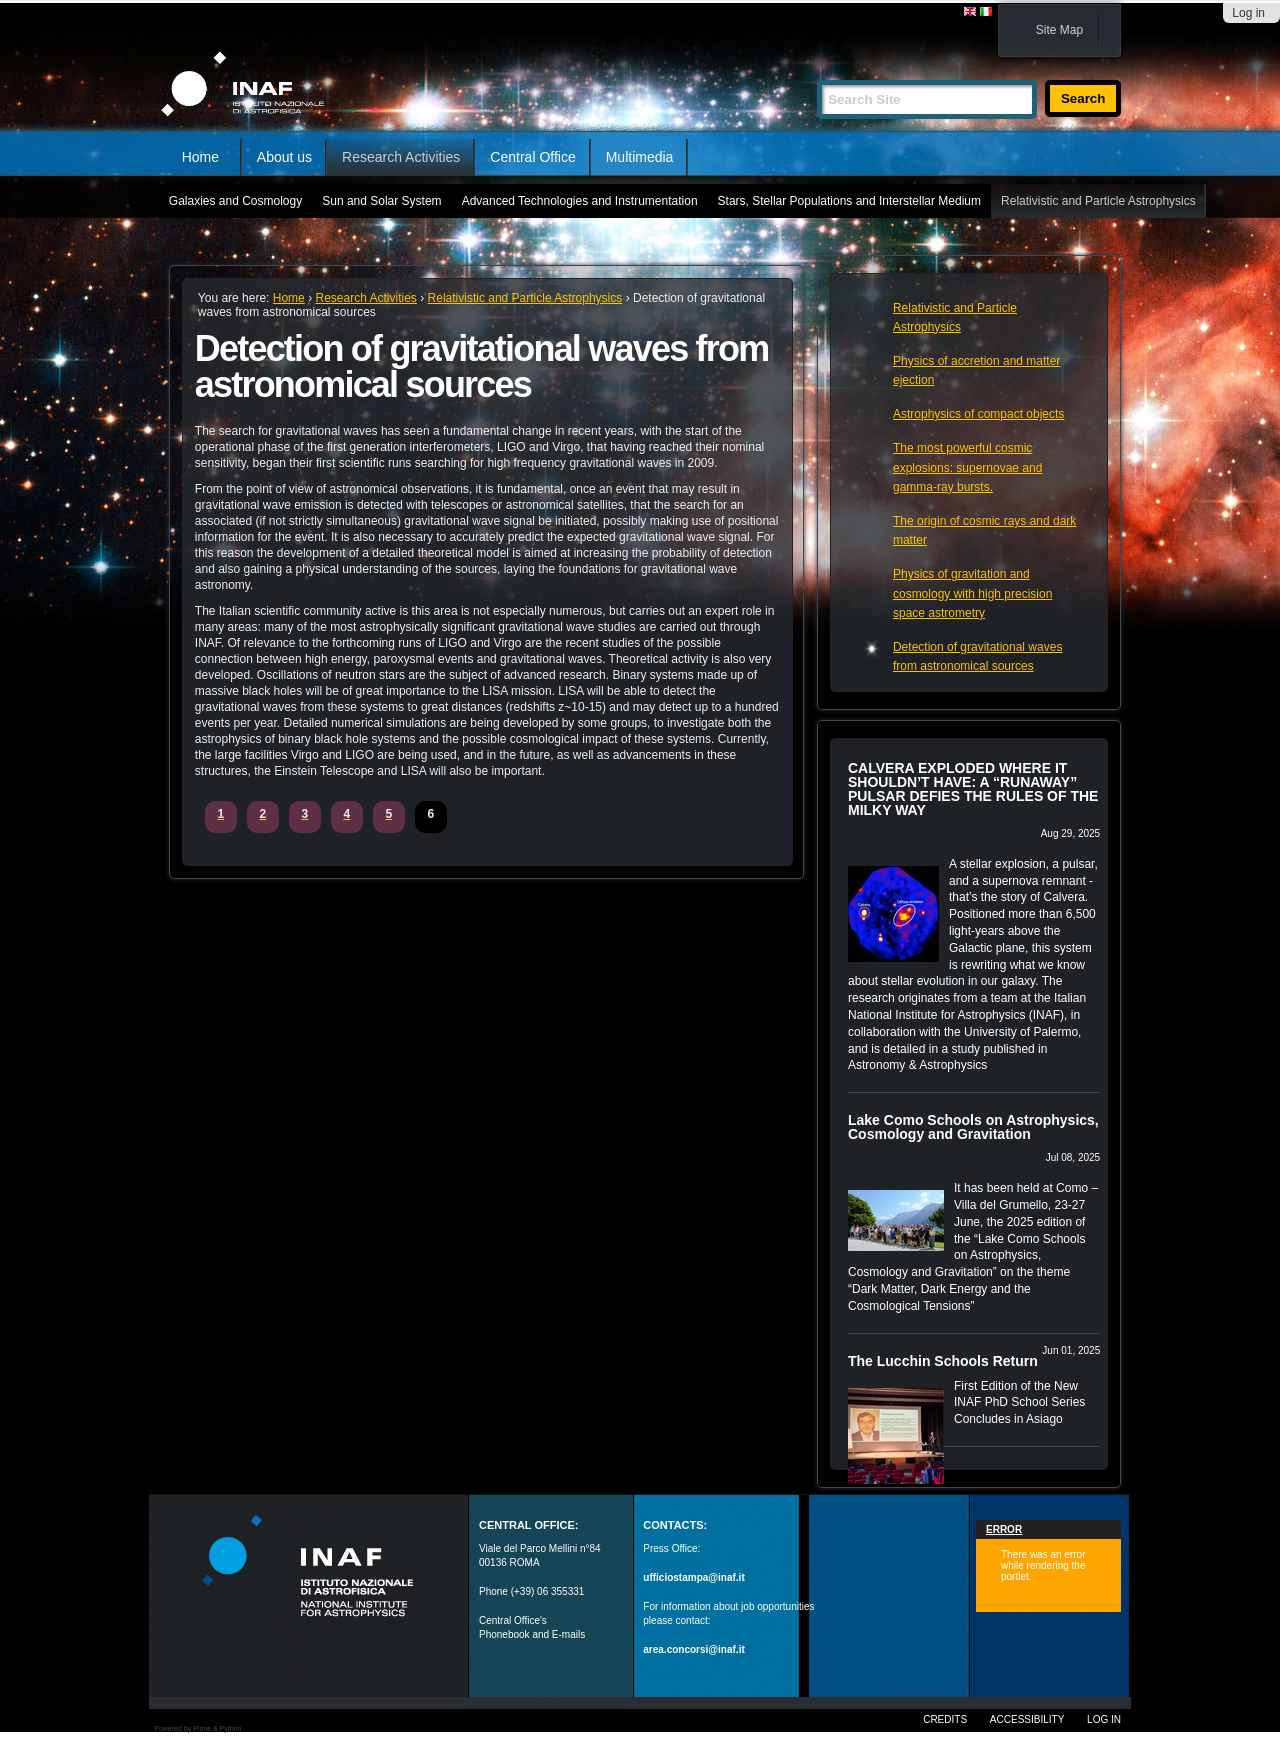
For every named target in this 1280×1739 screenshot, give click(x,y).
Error (1004, 1529)
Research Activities (401, 157)
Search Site (816, 71)
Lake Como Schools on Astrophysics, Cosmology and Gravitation (973, 1127)
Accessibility (1027, 1719)
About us (284, 157)
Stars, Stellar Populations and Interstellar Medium (849, 201)
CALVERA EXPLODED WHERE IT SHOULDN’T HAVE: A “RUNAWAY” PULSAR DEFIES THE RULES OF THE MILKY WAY (973, 789)
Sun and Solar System (381, 201)
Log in (1248, 13)
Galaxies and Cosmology (235, 201)
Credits (945, 1719)
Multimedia (640, 157)
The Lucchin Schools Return (943, 1361)
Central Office (532, 157)
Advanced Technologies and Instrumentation (580, 201)
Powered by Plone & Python (197, 1728)
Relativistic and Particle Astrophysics (1098, 201)
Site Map (1059, 30)
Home (200, 157)
